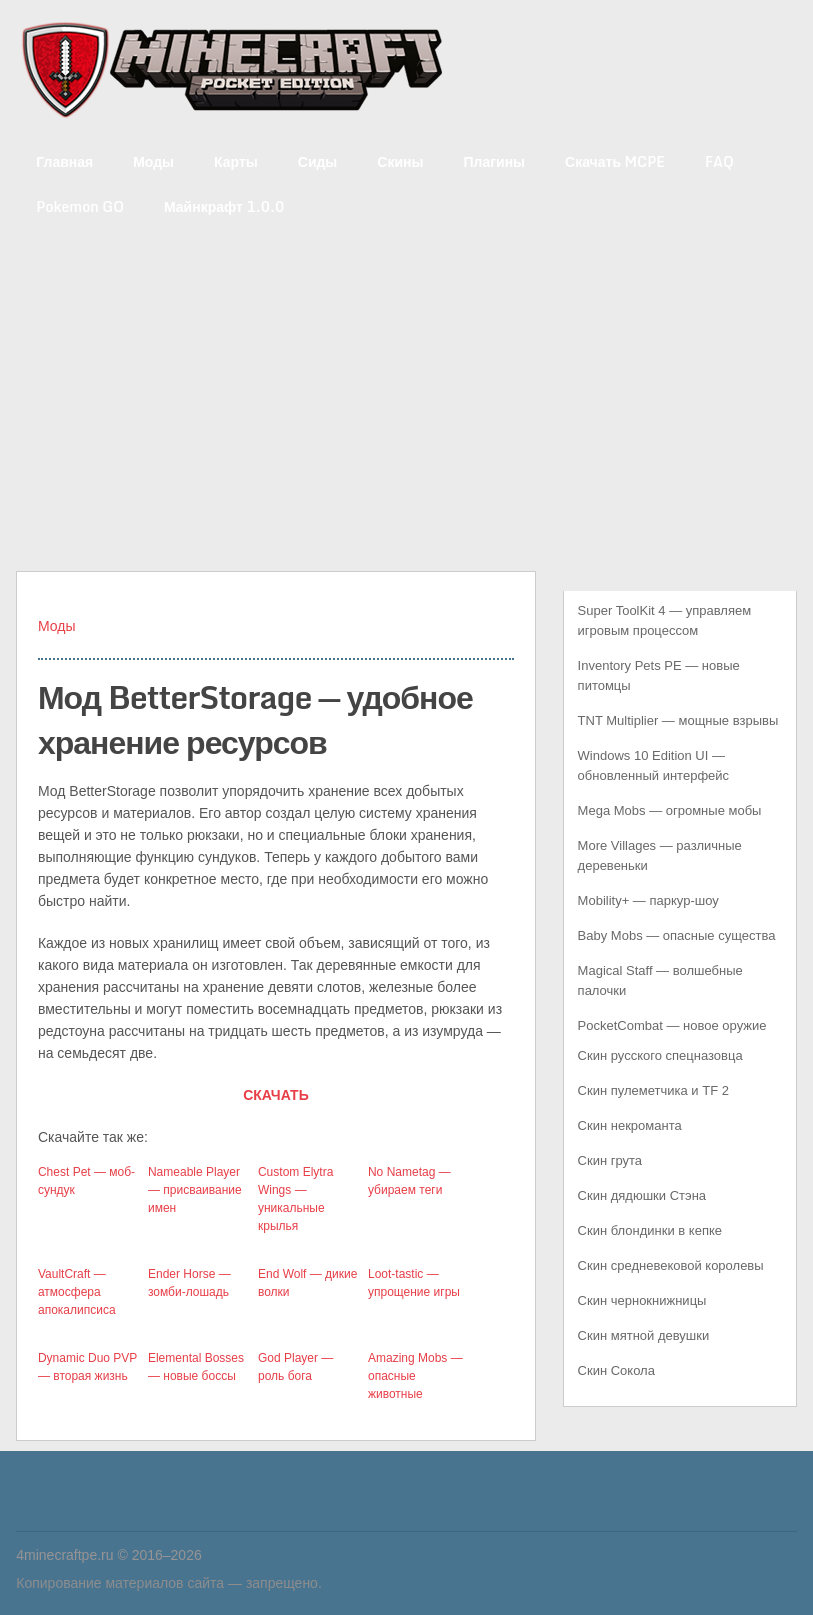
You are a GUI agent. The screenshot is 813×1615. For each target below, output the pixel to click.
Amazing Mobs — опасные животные (415, 1376)
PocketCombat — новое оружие (672, 1025)
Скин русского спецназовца (660, 1055)
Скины (400, 161)
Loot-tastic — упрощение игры (414, 1283)
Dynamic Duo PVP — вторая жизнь (87, 1367)
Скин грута (610, 1160)
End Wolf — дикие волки (307, 1283)
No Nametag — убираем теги (409, 1181)
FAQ (719, 161)
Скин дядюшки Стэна (642, 1195)
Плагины (494, 161)
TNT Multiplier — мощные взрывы (678, 720)
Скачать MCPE (615, 161)
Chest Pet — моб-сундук (86, 1181)
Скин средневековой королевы (671, 1265)
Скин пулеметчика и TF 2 (653, 1090)
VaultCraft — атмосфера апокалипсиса (77, 1292)
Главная (64, 161)
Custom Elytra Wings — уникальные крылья (295, 1199)
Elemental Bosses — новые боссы (196, 1367)
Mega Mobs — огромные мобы (670, 810)
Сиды (318, 161)
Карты (236, 161)
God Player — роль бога (295, 1367)
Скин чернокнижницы (642, 1300)
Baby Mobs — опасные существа (677, 935)
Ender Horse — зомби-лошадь (189, 1283)
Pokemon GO (80, 206)
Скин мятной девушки (644, 1335)
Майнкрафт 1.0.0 (224, 206)
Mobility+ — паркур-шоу (648, 900)
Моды (153, 161)
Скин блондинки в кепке (650, 1230)
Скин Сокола (616, 1370)
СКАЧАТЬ (276, 1095)
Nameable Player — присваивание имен (195, 1190)
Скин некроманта (630, 1125)
